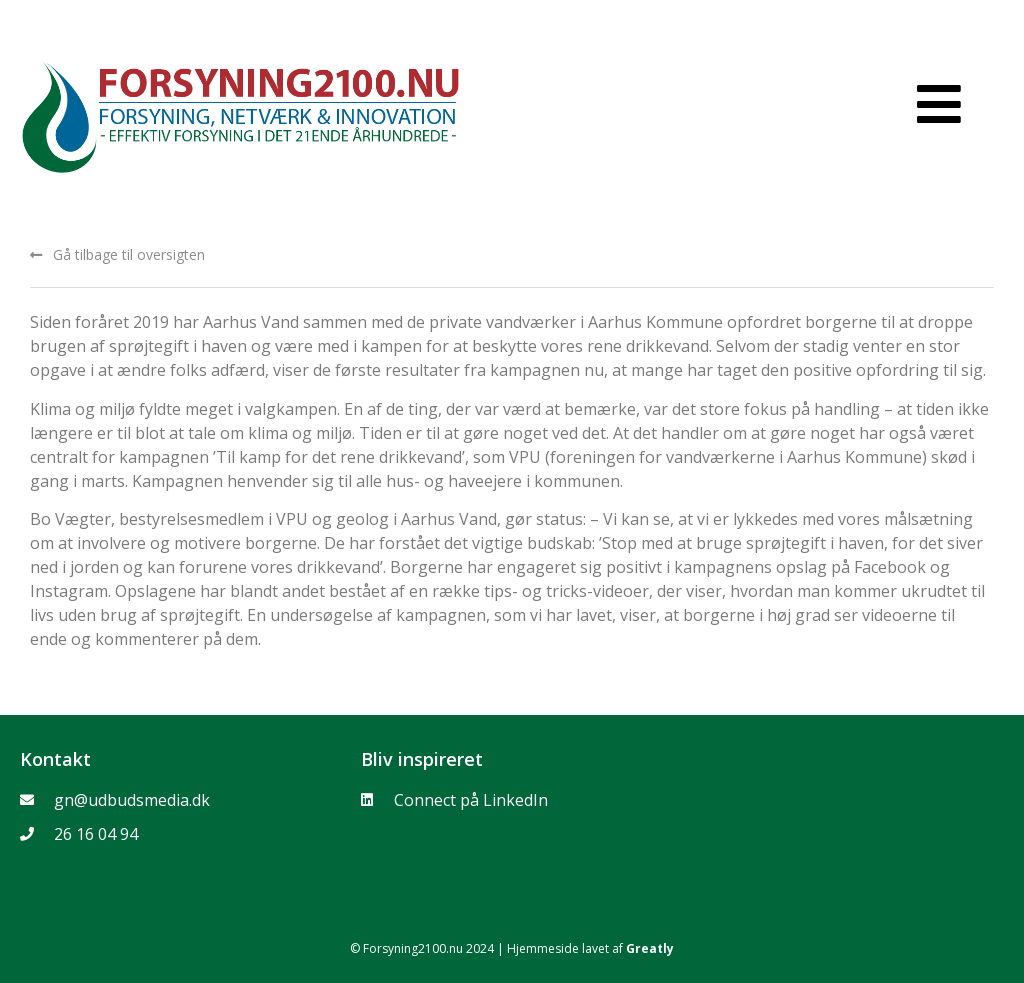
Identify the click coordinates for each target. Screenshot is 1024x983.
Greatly (650, 948)
